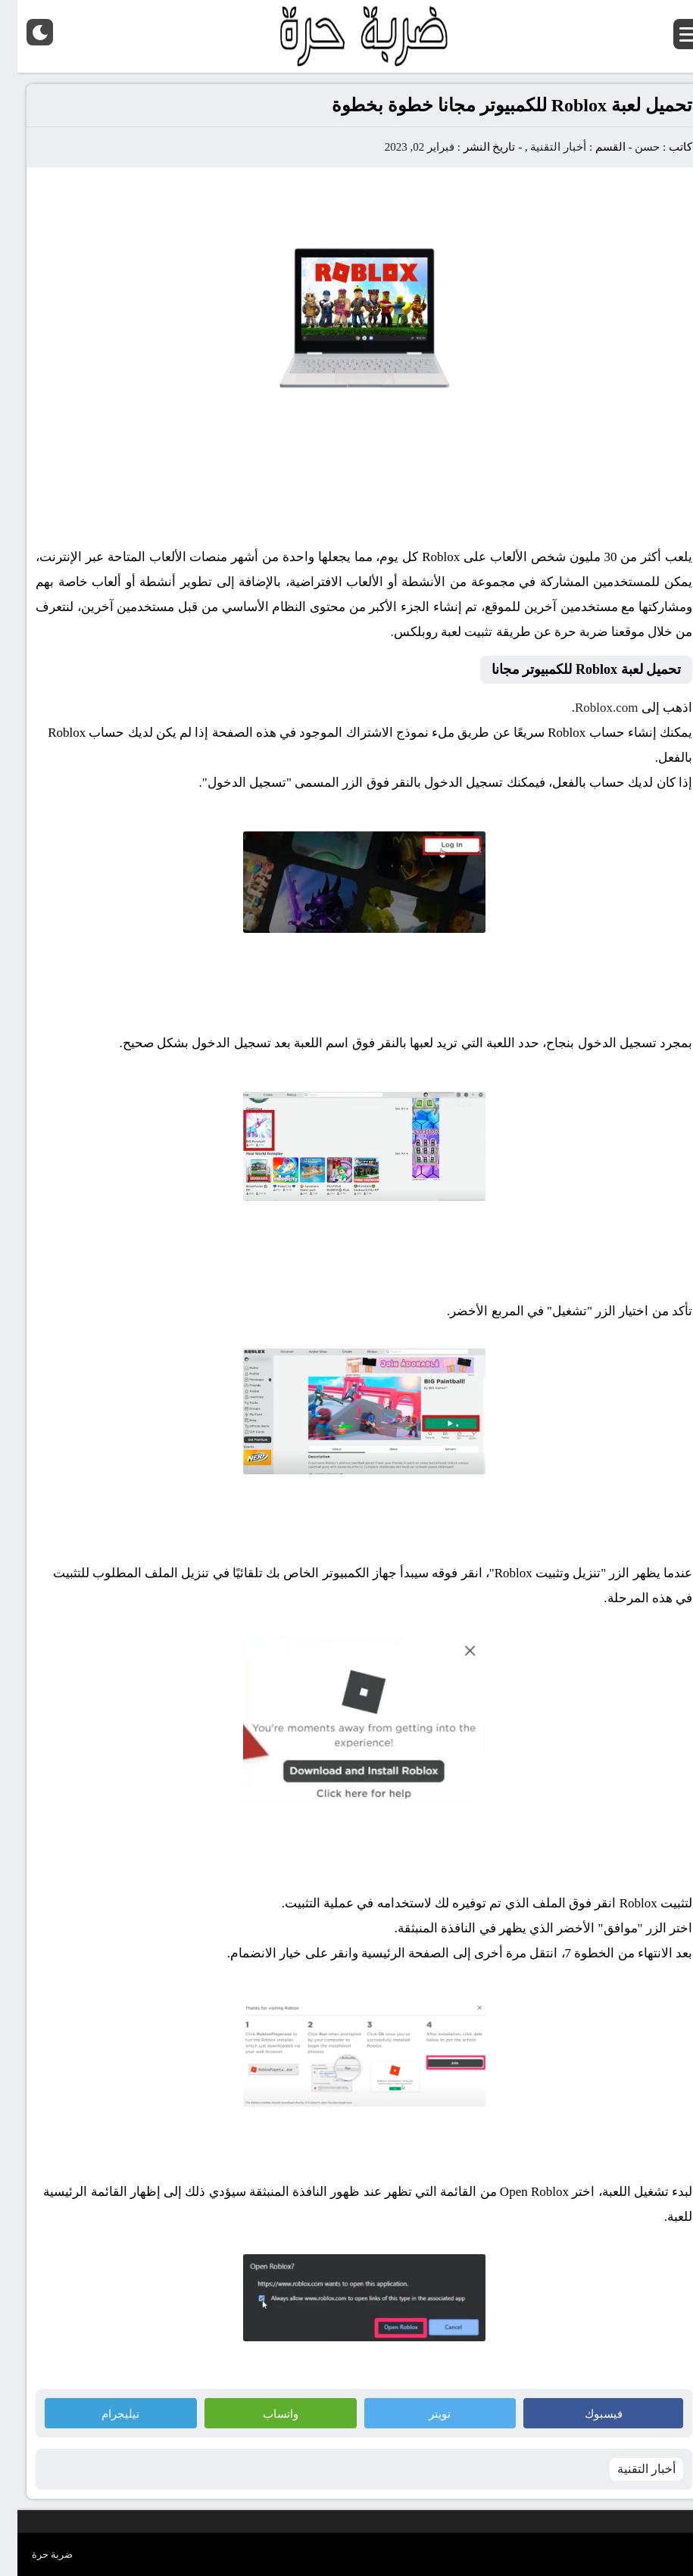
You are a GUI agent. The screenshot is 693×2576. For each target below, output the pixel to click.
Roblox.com (589, 707)
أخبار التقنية (541, 147)
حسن (629, 147)
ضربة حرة (34, 2554)
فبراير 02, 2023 (402, 147)
